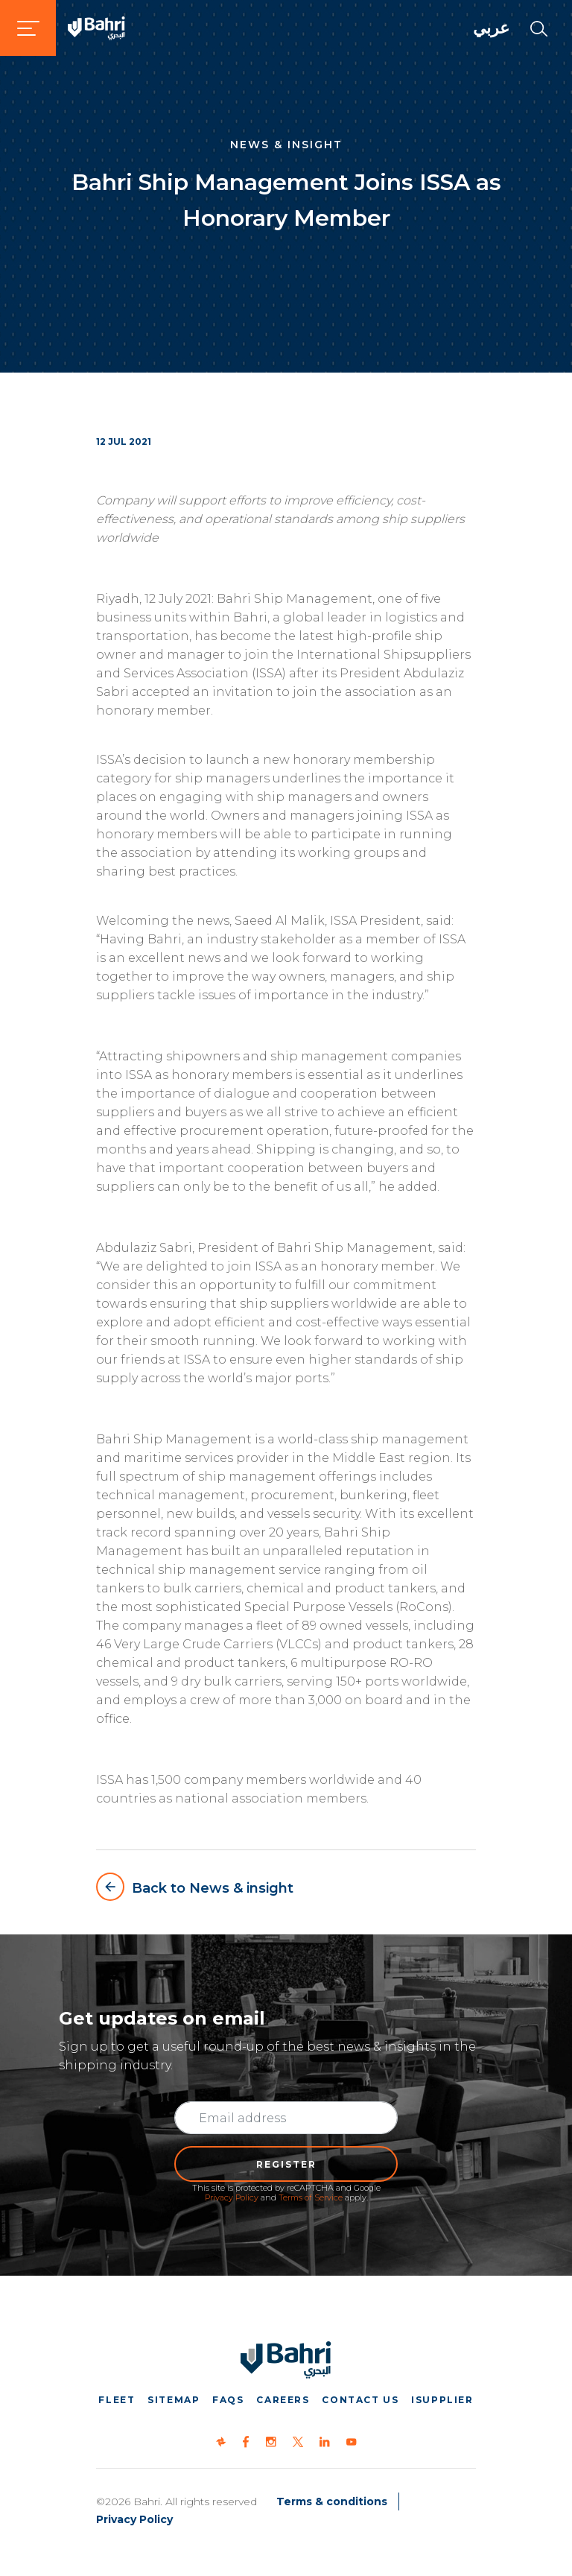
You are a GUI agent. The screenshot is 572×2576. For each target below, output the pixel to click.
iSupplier (442, 2399)
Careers (282, 2399)
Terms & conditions (331, 2501)
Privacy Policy (231, 2197)
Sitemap (173, 2399)
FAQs (228, 2399)
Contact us (360, 2399)
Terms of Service (311, 2197)
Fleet (116, 2399)
